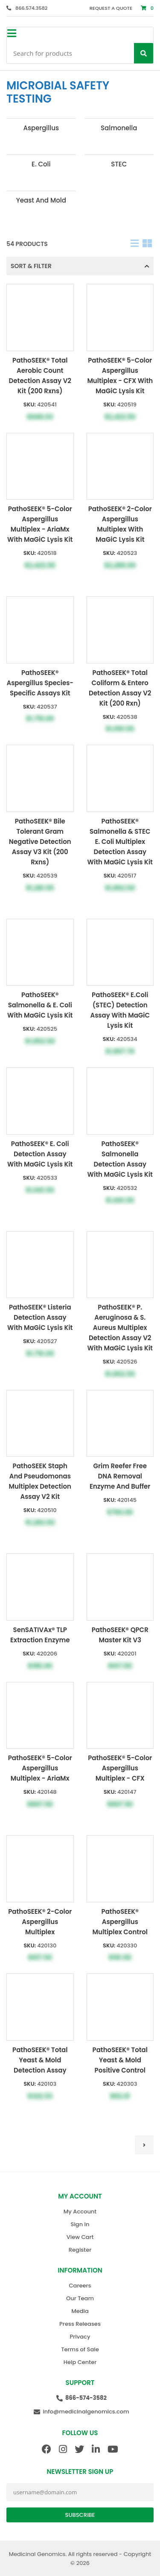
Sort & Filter (80, 266)
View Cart (80, 2237)
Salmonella (119, 127)
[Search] (143, 53)
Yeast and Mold (41, 200)
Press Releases (80, 2324)
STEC (119, 164)
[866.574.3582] (27, 8)
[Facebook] (46, 2449)
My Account (80, 2211)
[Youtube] (113, 2449)
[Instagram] (63, 2449)
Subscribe (80, 2515)
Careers (80, 2286)
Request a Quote (111, 8)
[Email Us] (80, 2411)
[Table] (147, 243)
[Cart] (147, 8)
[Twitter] (79, 2449)
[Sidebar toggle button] (11, 33)
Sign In (80, 2224)
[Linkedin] (96, 2449)
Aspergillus (41, 127)
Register (80, 2250)
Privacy (80, 2337)
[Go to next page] (144, 2145)
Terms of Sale (80, 2349)
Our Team (80, 2298)
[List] (134, 243)
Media (80, 2311)
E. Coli (41, 164)
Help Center (80, 2362)
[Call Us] (80, 2398)
